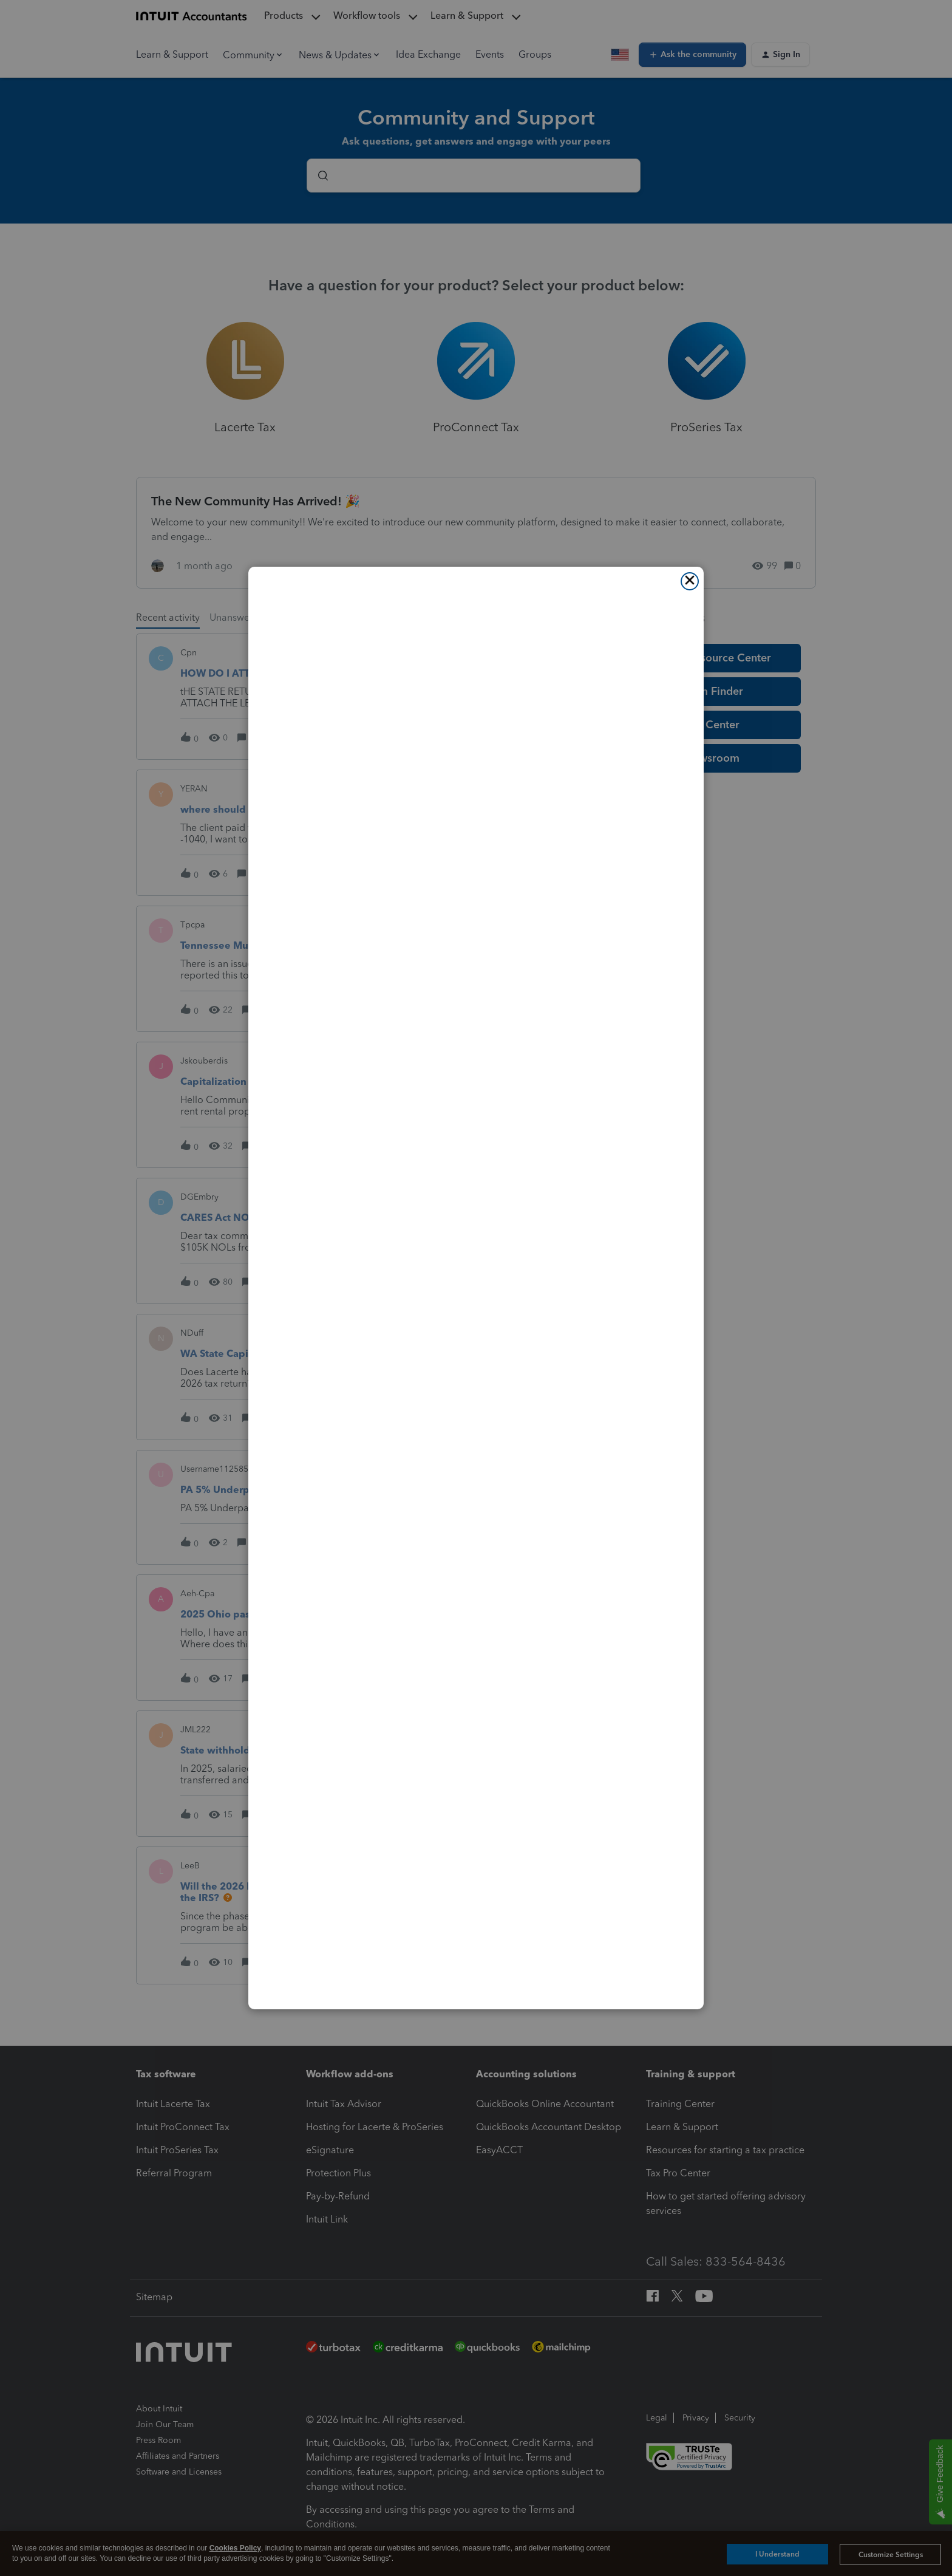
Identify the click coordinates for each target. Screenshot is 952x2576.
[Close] (690, 581)
